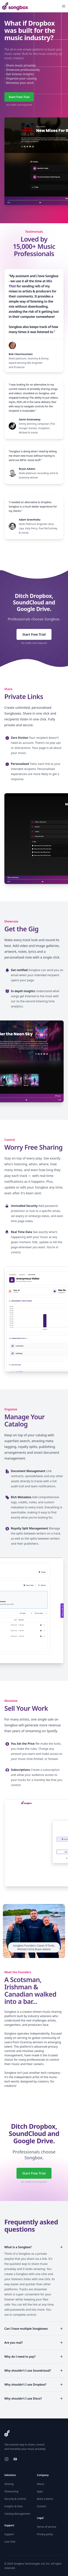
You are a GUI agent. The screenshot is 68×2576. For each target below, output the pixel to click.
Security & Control (15, 2498)
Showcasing (11, 2491)
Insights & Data (13, 2506)
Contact (41, 2506)
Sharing (9, 2484)
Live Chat (9, 2541)
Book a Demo (45, 2498)
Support (9, 2534)
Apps (40, 2491)
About (40, 2484)
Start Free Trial (19, 97)
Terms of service (46, 2526)
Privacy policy (45, 2534)
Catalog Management (17, 2513)
